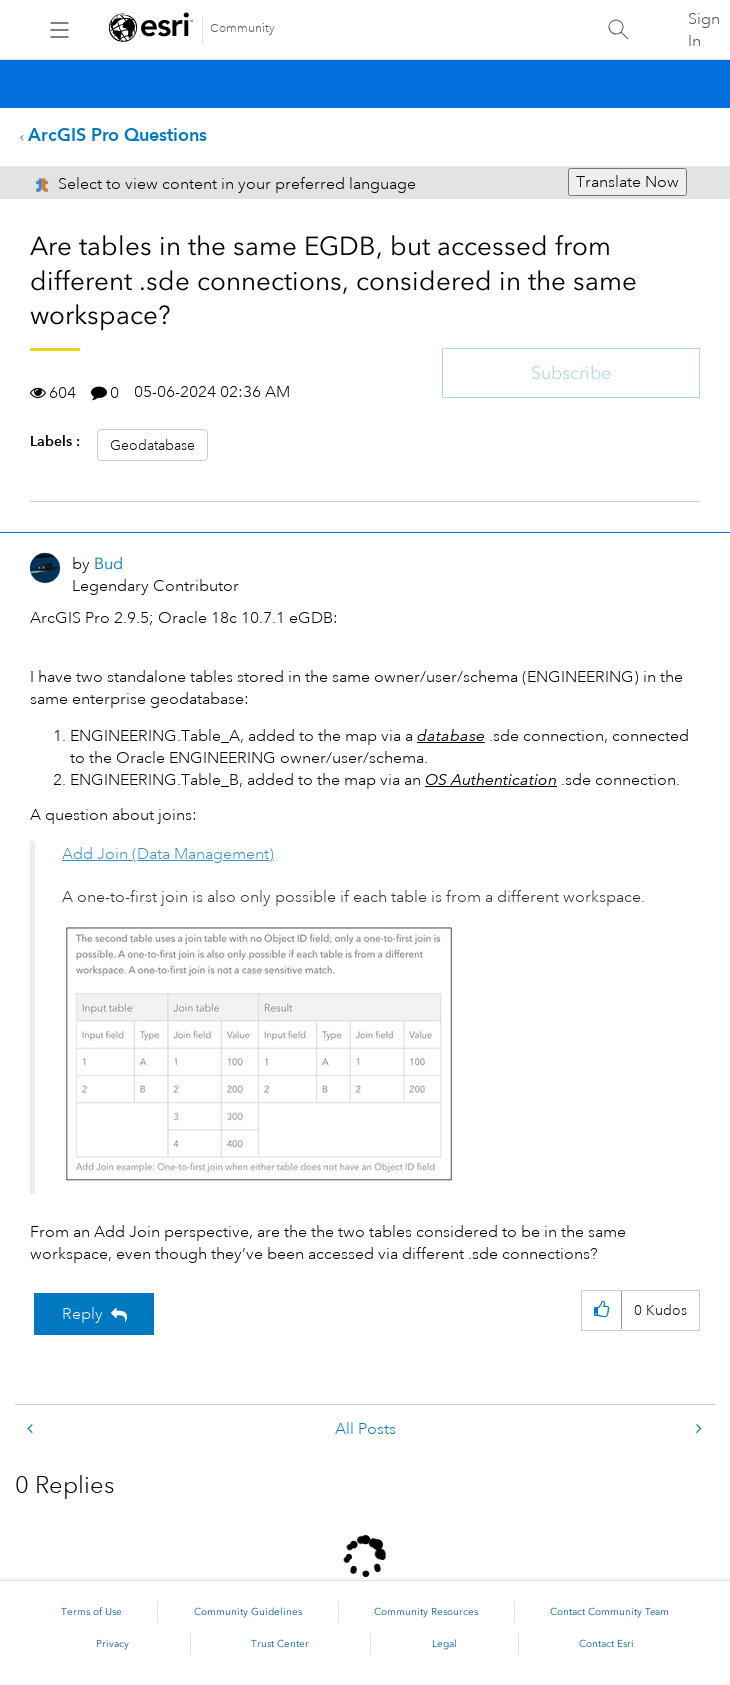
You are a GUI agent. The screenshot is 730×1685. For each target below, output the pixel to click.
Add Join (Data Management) (168, 854)
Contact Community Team (609, 1612)
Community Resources (426, 1612)
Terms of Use (91, 1612)
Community (242, 28)
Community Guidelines (248, 1612)
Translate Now (627, 182)
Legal (444, 1644)
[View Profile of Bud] (108, 563)
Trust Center (280, 1644)
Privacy (112, 1644)
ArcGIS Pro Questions (117, 134)
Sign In (704, 30)
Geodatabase (152, 445)
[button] (262, 1055)
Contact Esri (606, 1644)
